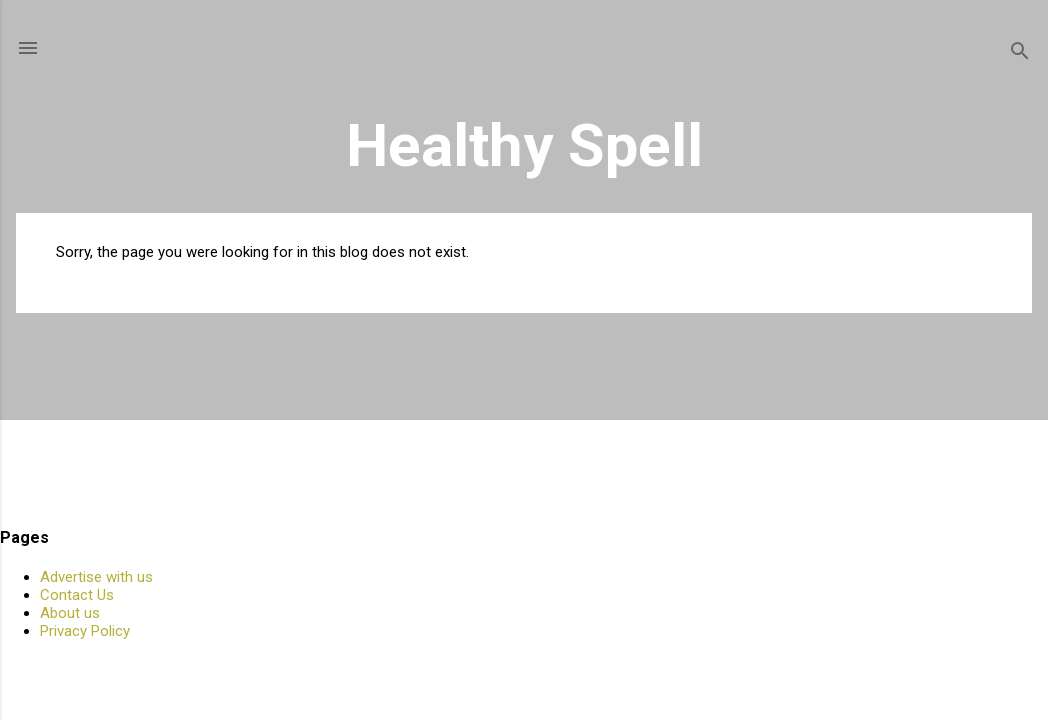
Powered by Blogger (524, 668)
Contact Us (77, 595)
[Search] (1020, 54)
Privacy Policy (85, 631)
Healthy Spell (524, 145)
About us (70, 613)
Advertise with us (96, 577)
